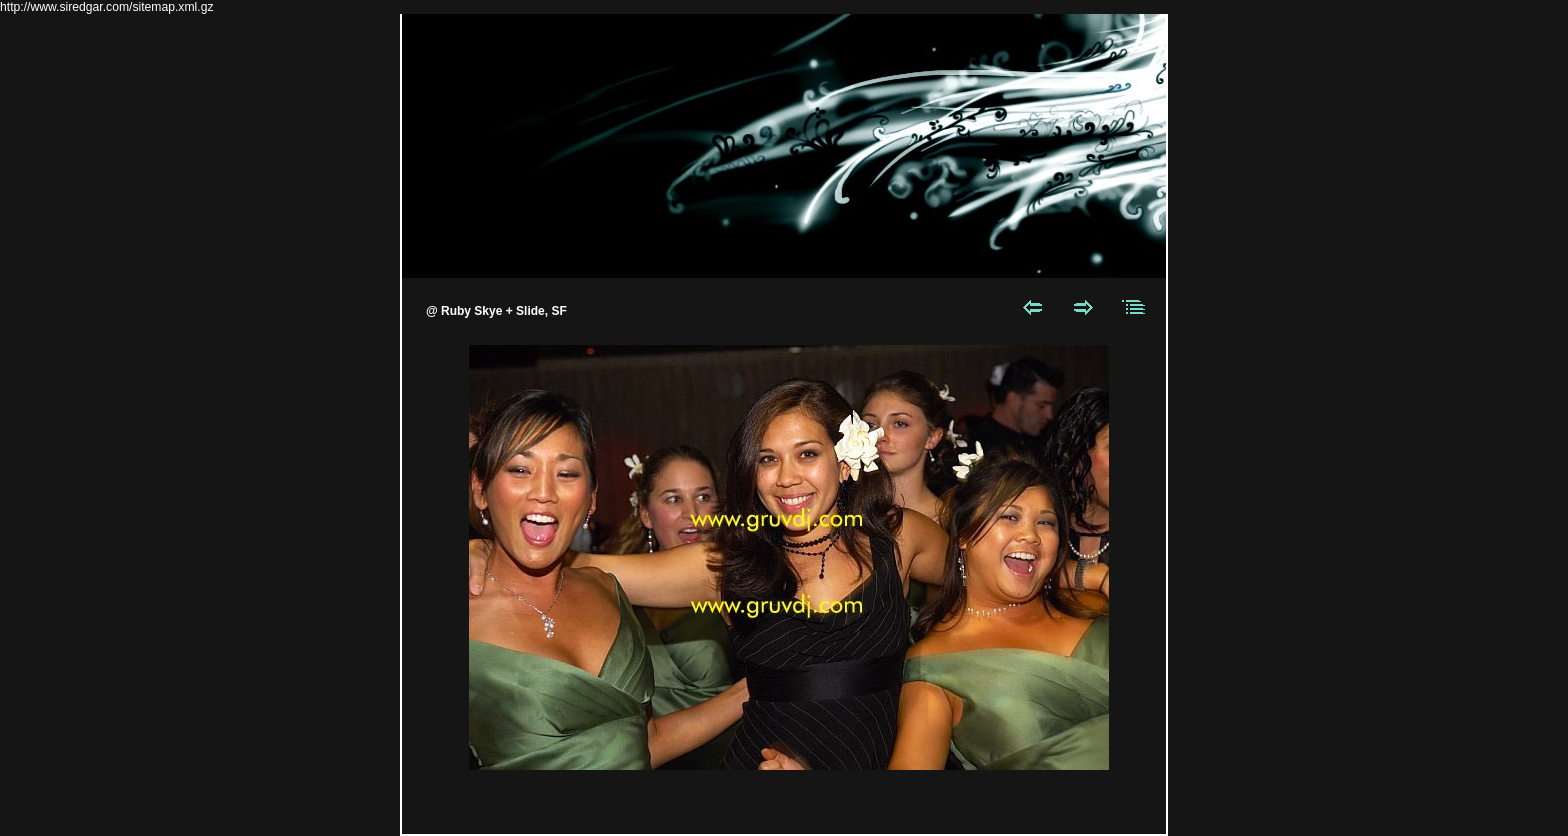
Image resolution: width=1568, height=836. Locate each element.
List (1134, 307)
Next (1083, 307)
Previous (1032, 307)
